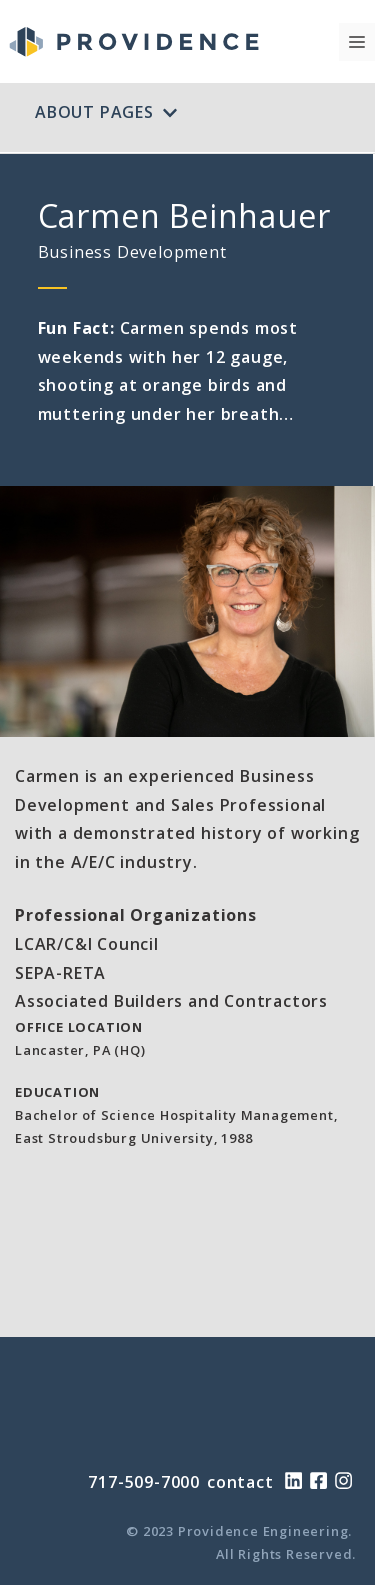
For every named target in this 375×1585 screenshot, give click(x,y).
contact (240, 1482)
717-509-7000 (144, 1482)
